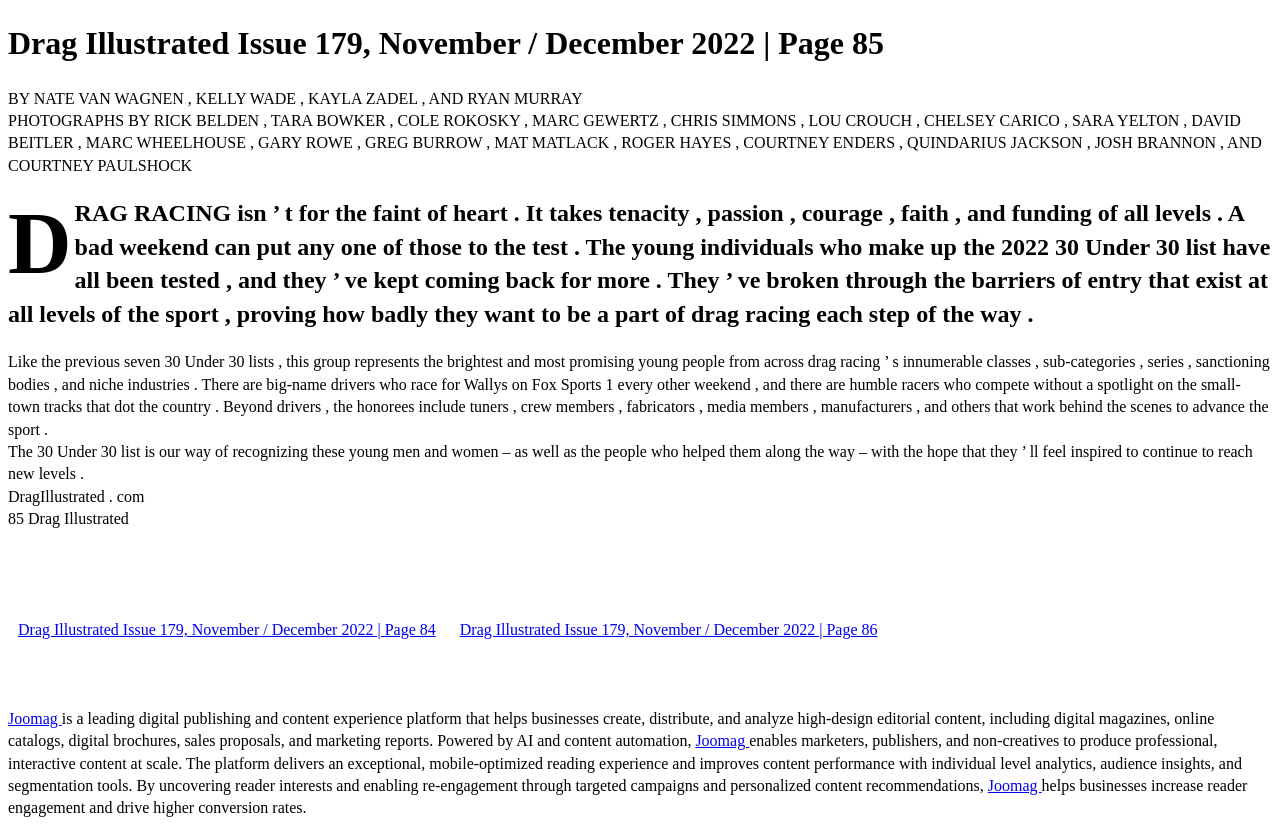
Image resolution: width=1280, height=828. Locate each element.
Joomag (35, 718)
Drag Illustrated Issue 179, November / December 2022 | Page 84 (227, 629)
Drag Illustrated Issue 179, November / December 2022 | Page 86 (669, 629)
